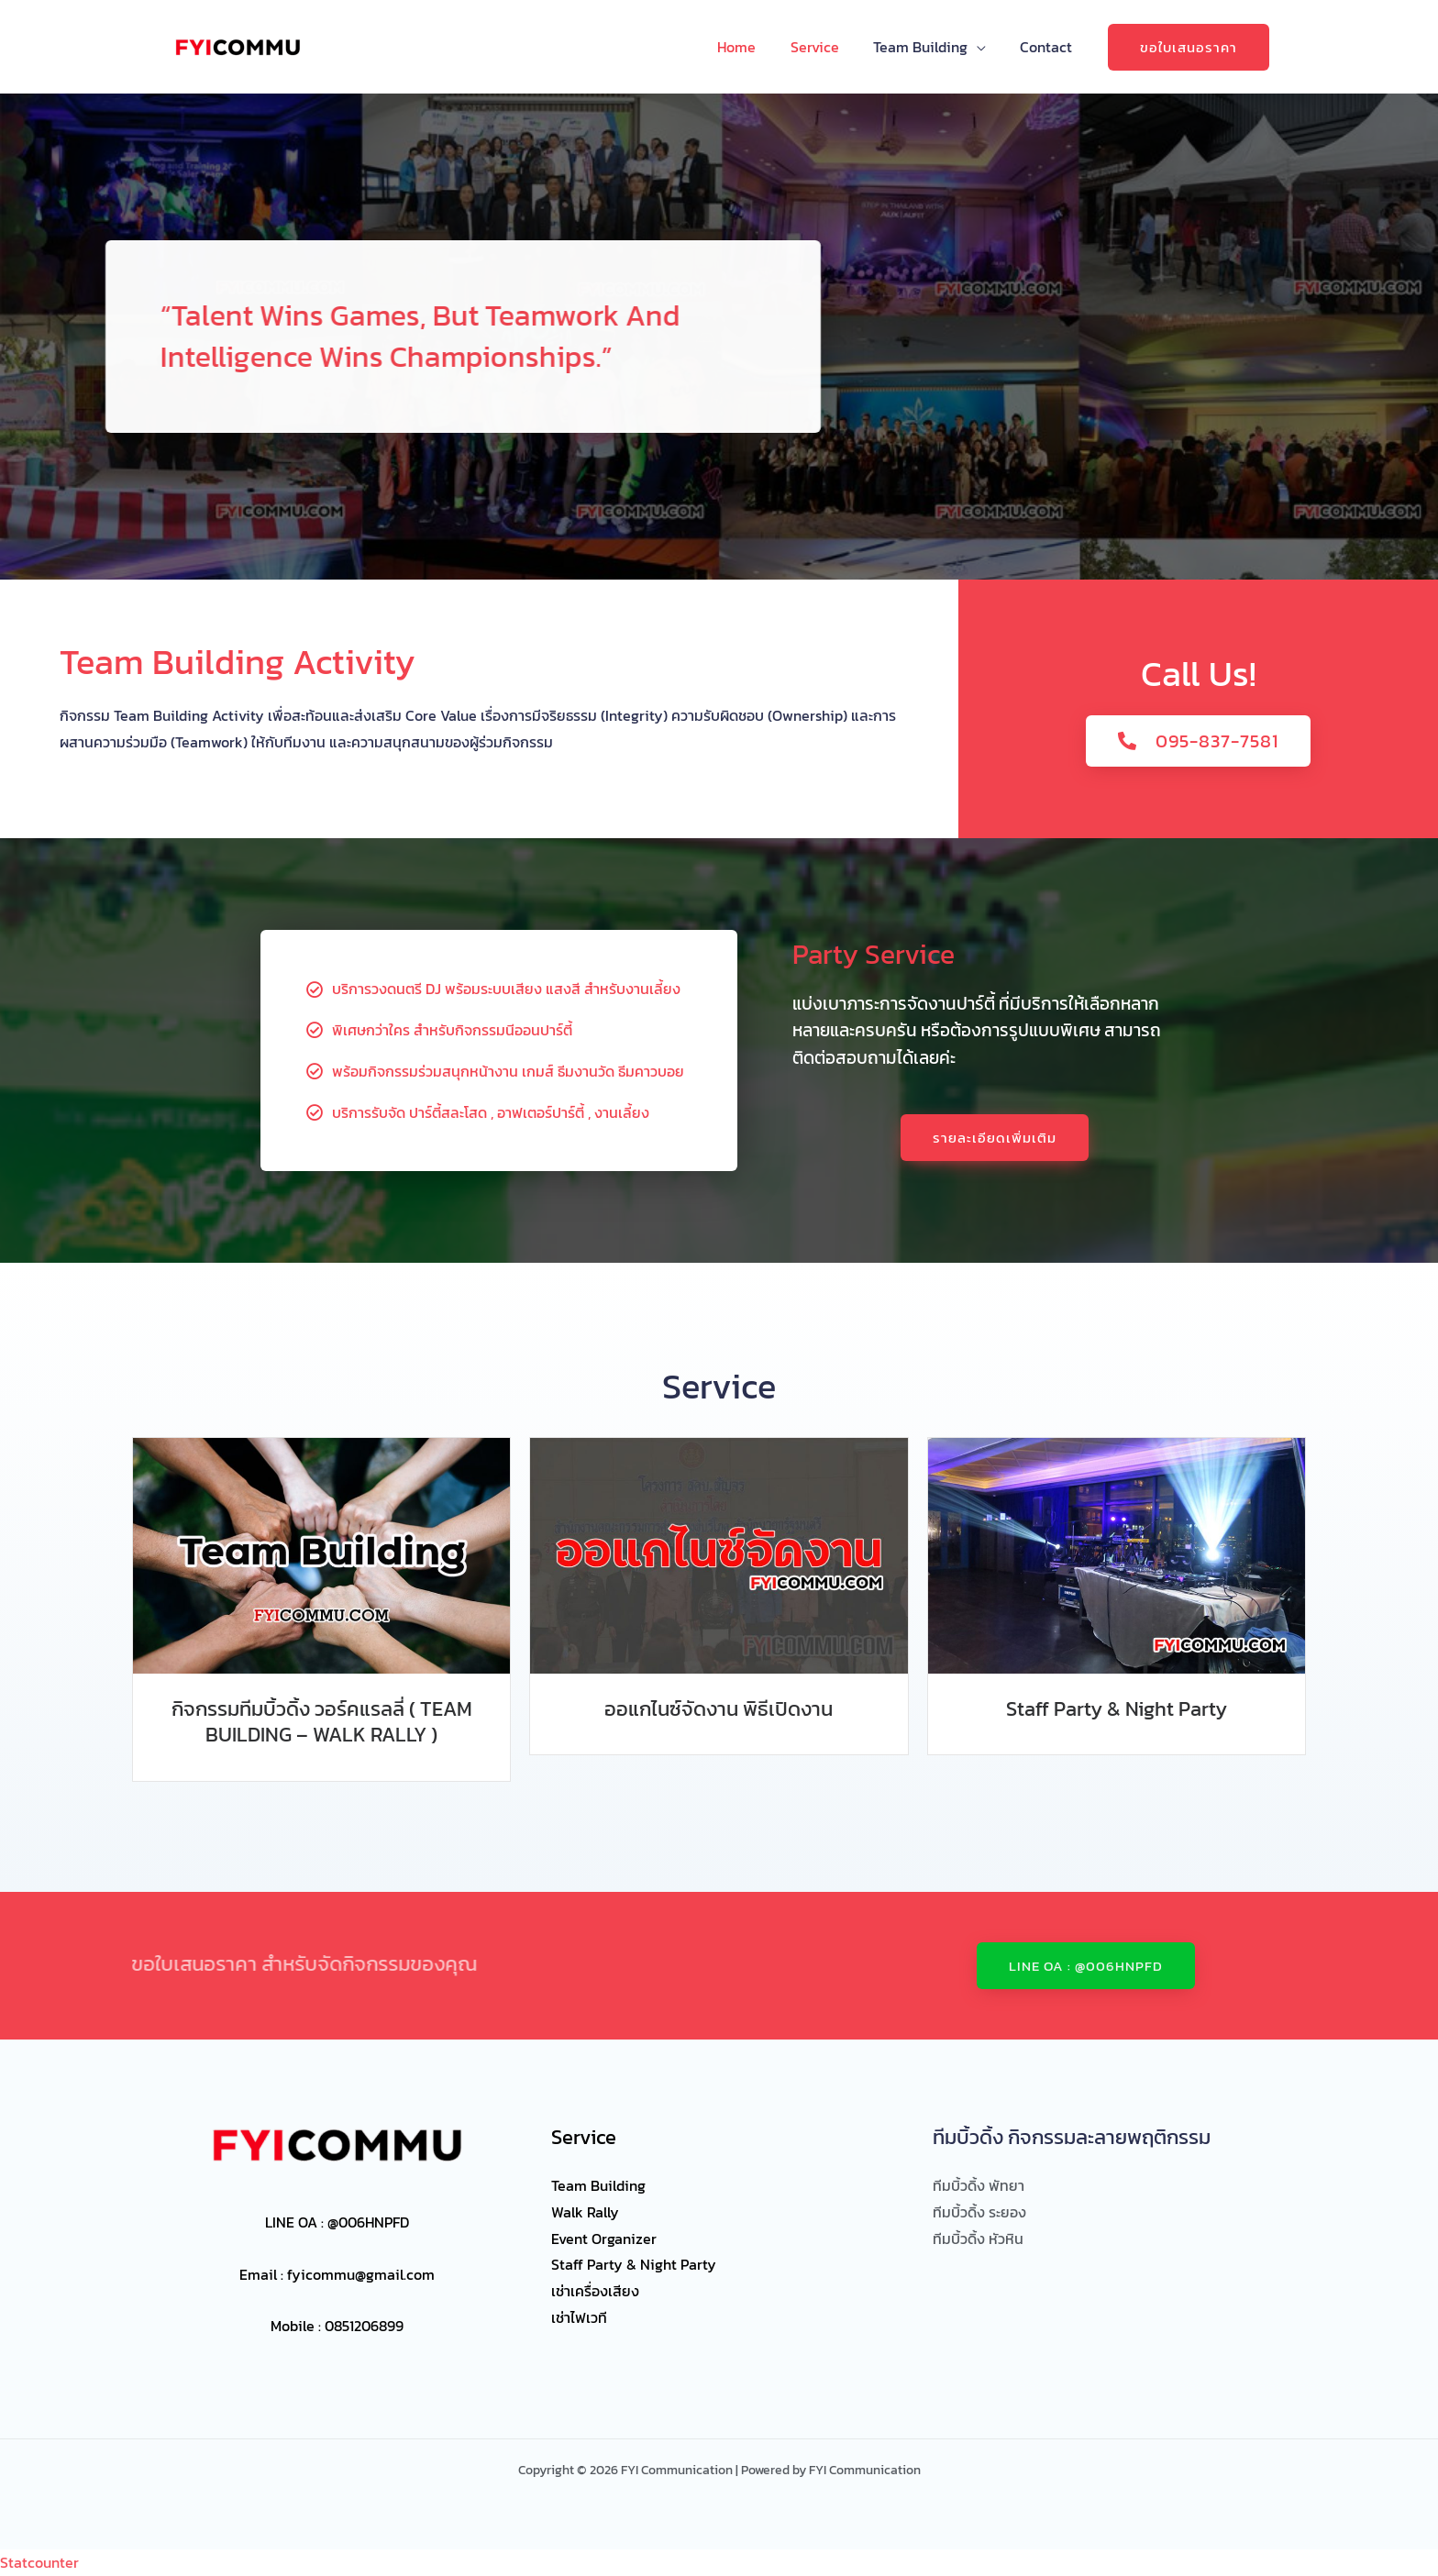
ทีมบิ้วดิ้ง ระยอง (979, 2212)
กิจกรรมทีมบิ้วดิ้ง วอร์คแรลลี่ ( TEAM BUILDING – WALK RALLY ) (321, 1722)
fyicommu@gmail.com (361, 2274)
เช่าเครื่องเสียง (595, 2291)
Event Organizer (604, 2239)
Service (826, 47)
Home (754, 47)
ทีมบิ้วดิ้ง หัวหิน (978, 2239)
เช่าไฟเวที (579, 2317)
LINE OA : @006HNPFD (337, 2222)
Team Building (927, 47)
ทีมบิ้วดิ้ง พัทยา (978, 2185)
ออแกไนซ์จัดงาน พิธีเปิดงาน (718, 1709)
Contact (1049, 47)
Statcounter (39, 2562)
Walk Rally (585, 2212)
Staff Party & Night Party (1116, 1709)
